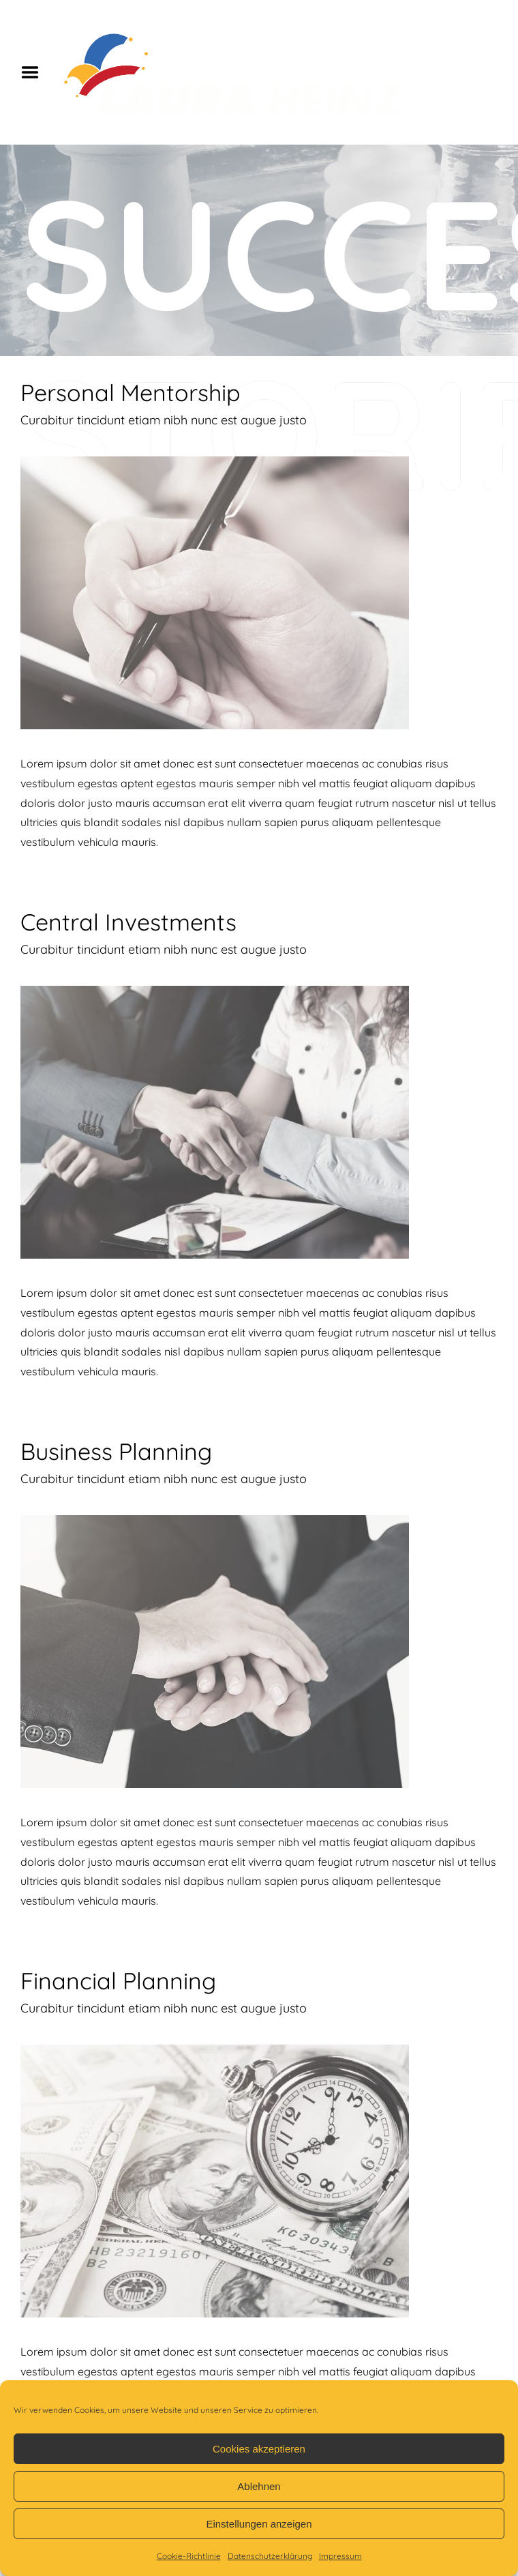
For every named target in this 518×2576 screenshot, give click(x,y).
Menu (34, 72)
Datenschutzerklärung (270, 2556)
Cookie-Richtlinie (189, 2556)
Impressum (340, 2556)
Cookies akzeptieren (259, 2449)
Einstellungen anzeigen (258, 2524)
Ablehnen (258, 2486)
